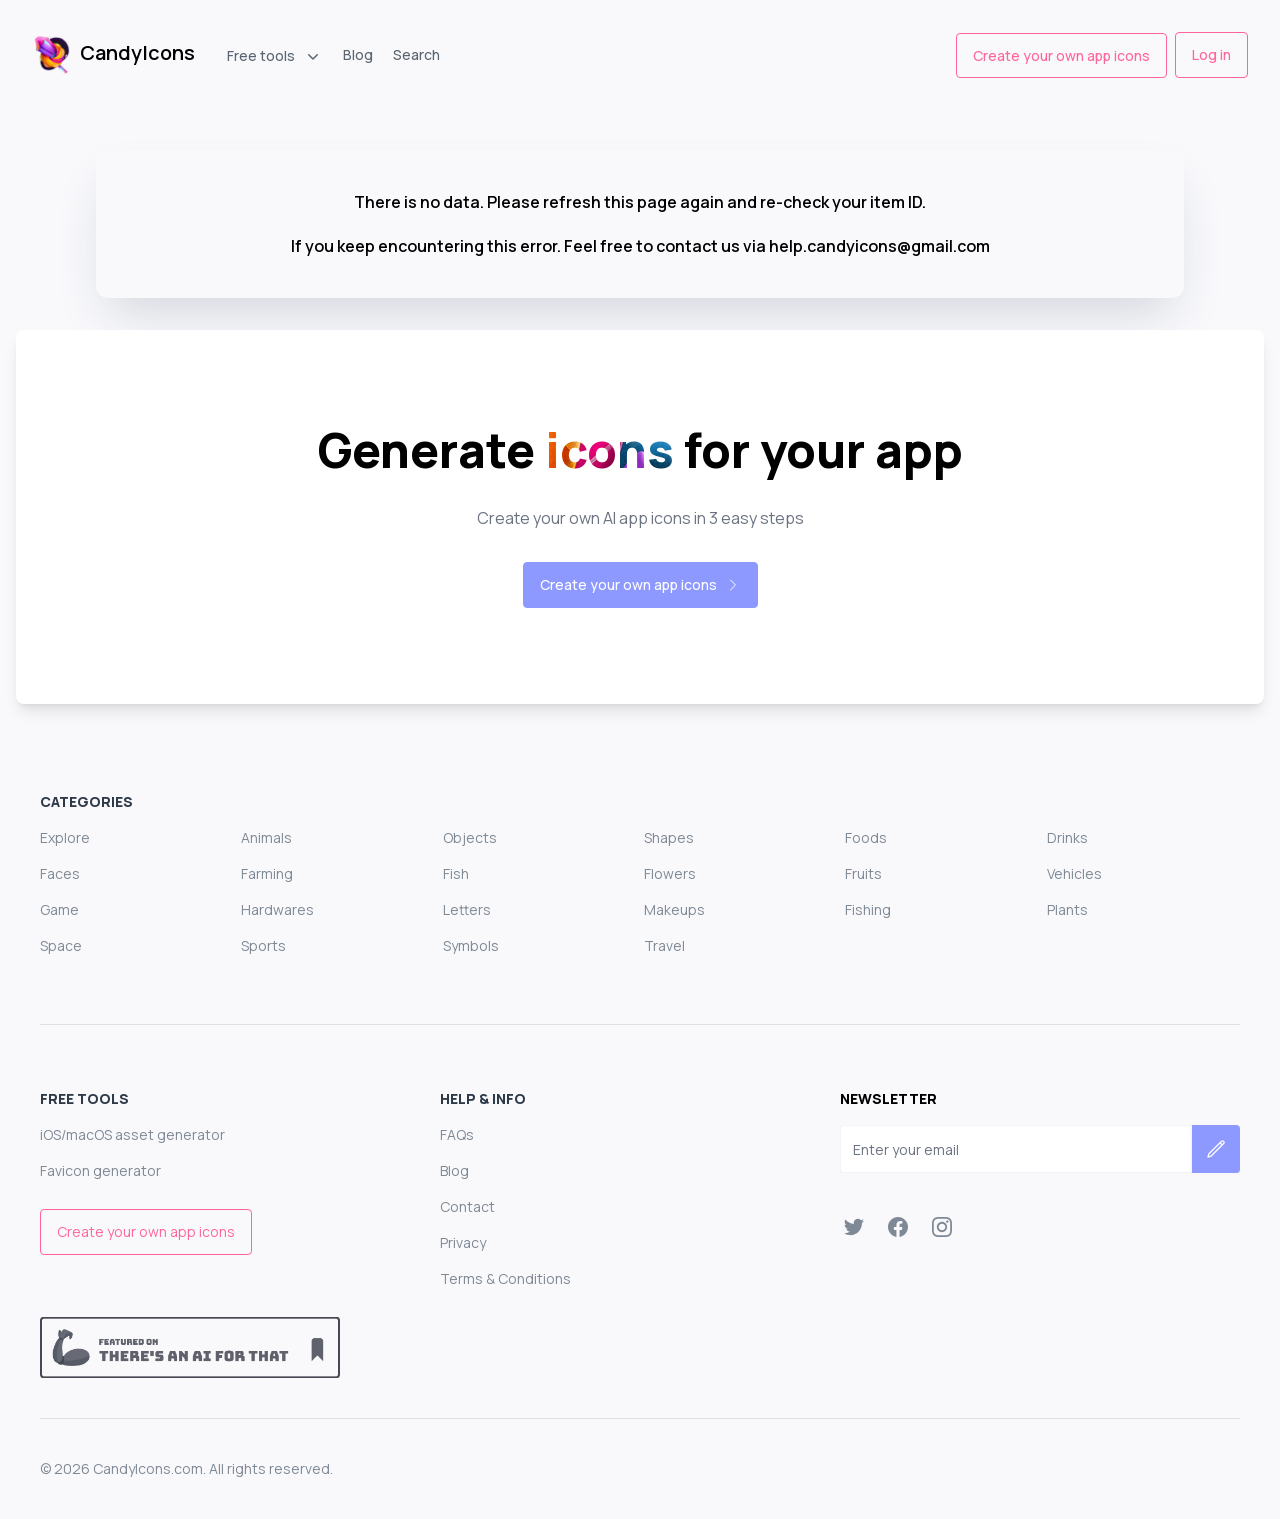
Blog (358, 54)
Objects (470, 837)
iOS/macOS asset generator (132, 1134)
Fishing (868, 909)
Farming (267, 873)
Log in (1211, 54)
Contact (467, 1206)
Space (61, 945)
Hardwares (277, 909)
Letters (467, 909)
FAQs (457, 1134)
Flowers (670, 873)
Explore (65, 837)
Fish (456, 873)
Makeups (674, 909)
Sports (263, 945)
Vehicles (1074, 873)
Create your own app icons (1061, 55)
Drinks (1067, 837)
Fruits (863, 873)
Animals (266, 837)
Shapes (669, 837)
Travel (664, 945)
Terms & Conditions (505, 1278)
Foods (866, 837)
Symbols (471, 945)
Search (416, 54)
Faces (60, 873)
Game (59, 909)
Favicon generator (100, 1170)
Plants (1067, 909)
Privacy (463, 1242)
